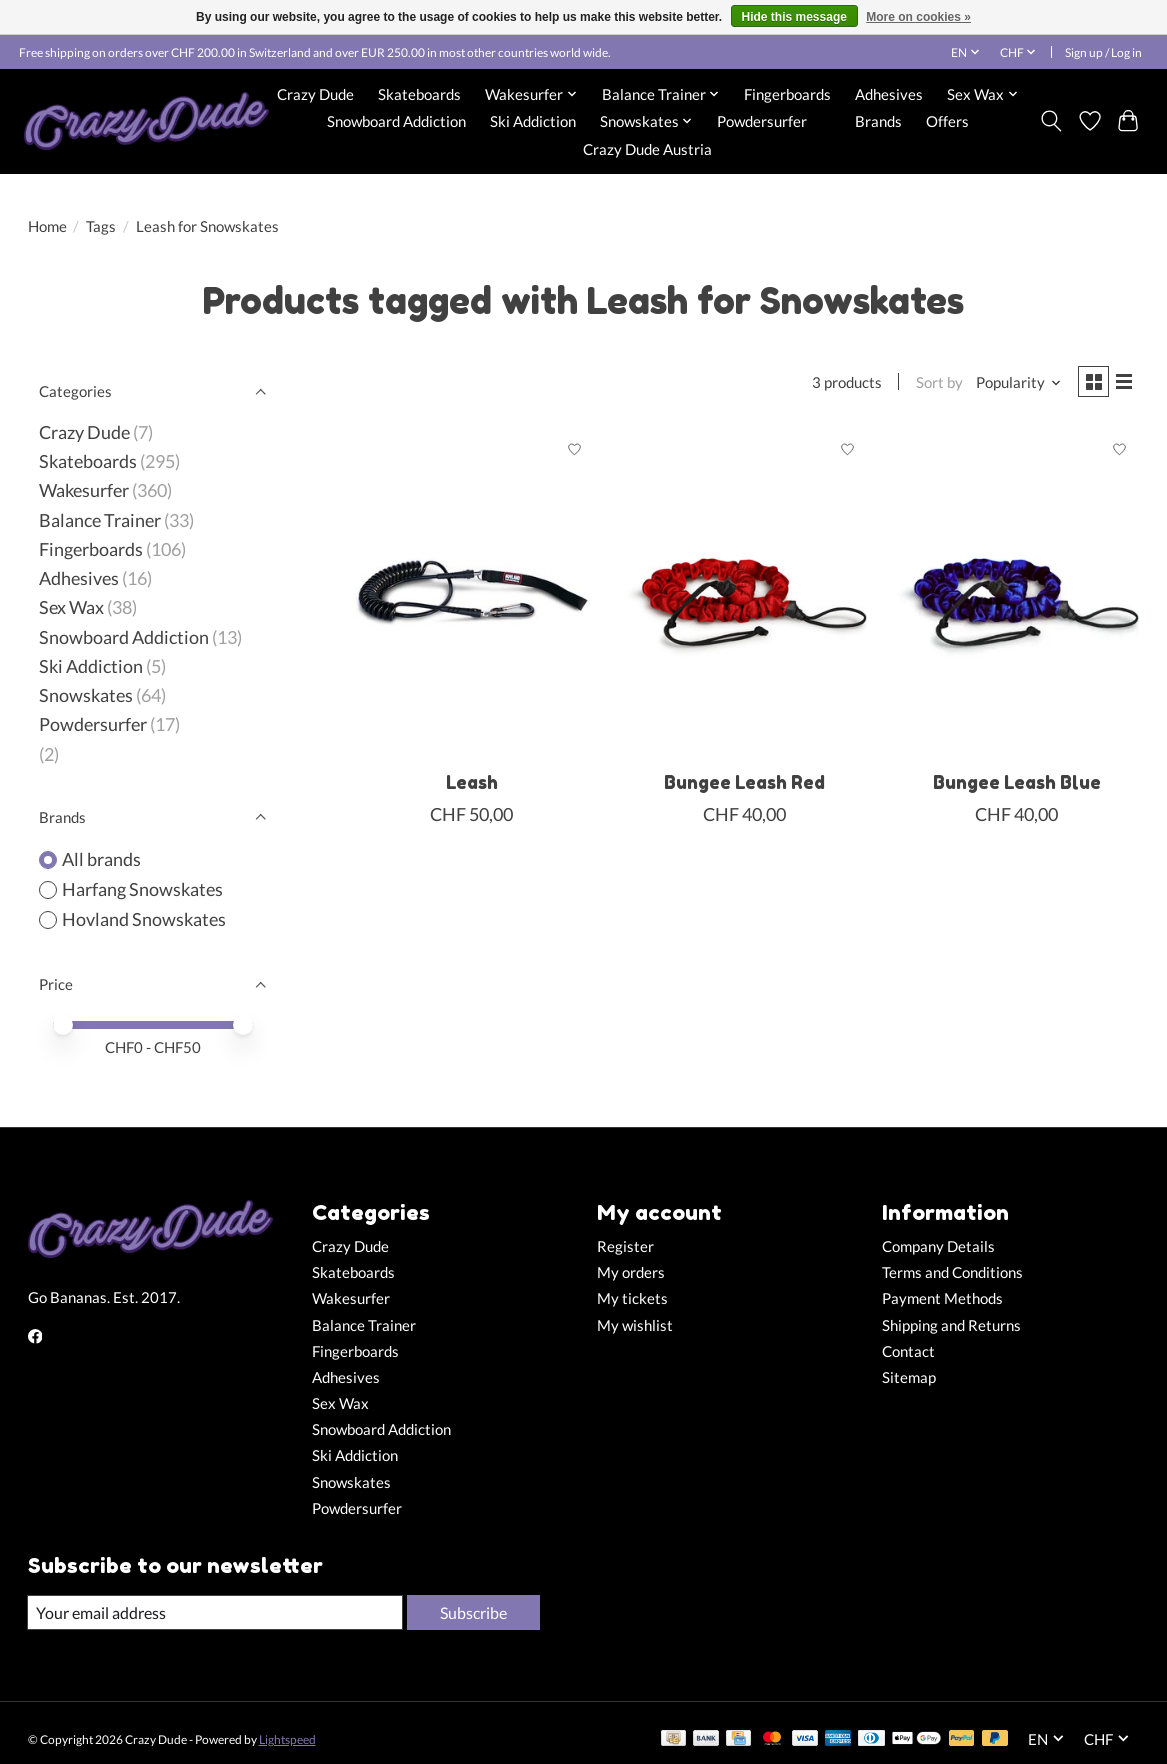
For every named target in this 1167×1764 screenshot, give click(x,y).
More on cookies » (918, 17)
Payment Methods (942, 1298)
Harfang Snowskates (142, 889)
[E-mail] (213, 1613)
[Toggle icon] (1050, 121)
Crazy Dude (315, 94)
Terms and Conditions (952, 1272)
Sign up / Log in (1103, 52)
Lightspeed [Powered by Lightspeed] (287, 1740)
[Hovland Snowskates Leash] (471, 597)
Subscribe (471, 1612)
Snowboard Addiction (396, 121)
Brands (878, 121)
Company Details (938, 1246)
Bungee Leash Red (744, 786)
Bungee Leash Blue (1017, 786)
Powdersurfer (762, 121)
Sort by (931, 384)
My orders (631, 1272)
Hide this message (794, 17)
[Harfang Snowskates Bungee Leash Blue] (1016, 597)
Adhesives (889, 94)
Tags (101, 226)
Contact (908, 1351)
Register (625, 1246)
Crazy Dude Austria (647, 149)
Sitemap (909, 1377)
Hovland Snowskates (144, 919)
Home (47, 226)
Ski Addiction (533, 121)
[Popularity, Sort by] (1011, 384)
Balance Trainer (100, 520)
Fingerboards (787, 94)
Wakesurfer (84, 490)
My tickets (632, 1298)
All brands (101, 859)
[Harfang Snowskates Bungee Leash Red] (744, 597)
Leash (472, 786)
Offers (947, 121)
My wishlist (635, 1325)
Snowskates (86, 695)
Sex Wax (71, 607)
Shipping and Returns (951, 1325)
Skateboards (419, 94)
